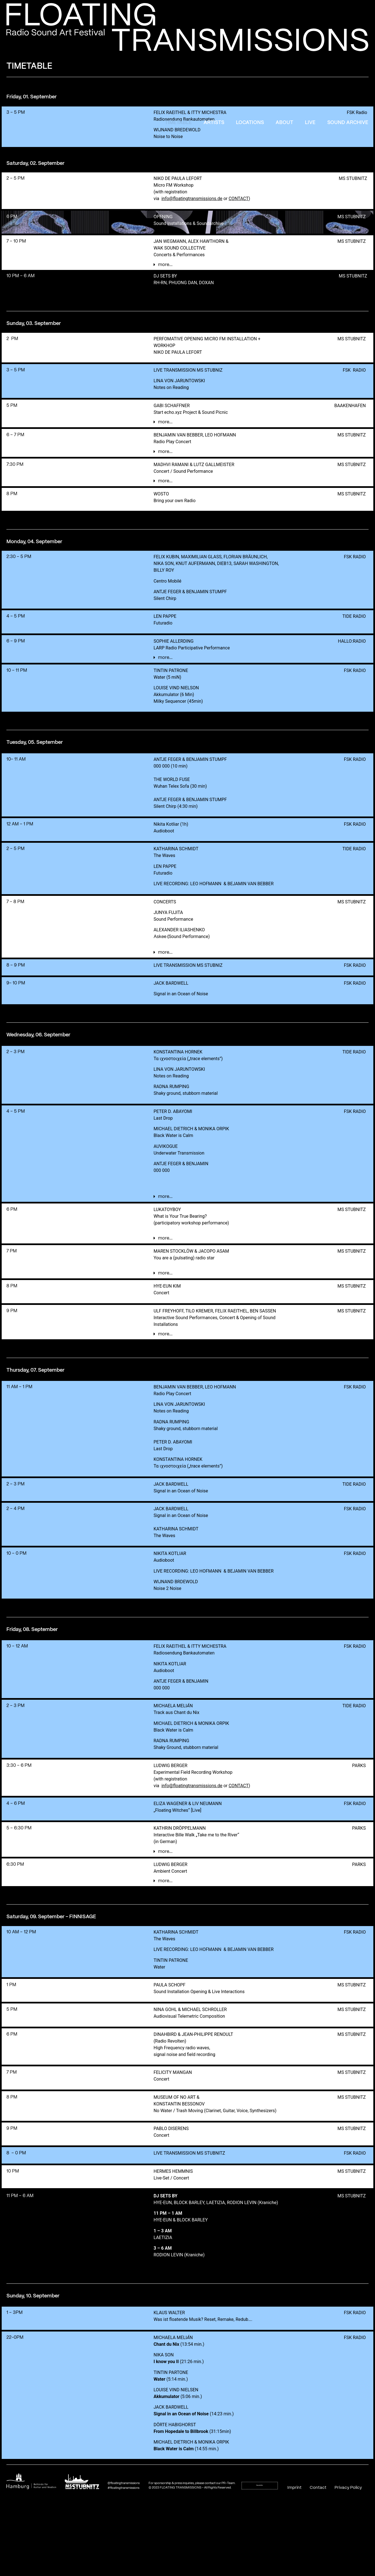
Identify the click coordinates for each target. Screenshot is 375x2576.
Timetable (178, 122)
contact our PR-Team (220, 2567)
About (284, 122)
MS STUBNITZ (353, 178)
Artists (214, 122)
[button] (217, 268)
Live (310, 122)
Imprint (294, 2572)
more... (165, 269)
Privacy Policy (348, 2572)
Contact (318, 2572)
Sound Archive (347, 122)
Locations (250, 122)
